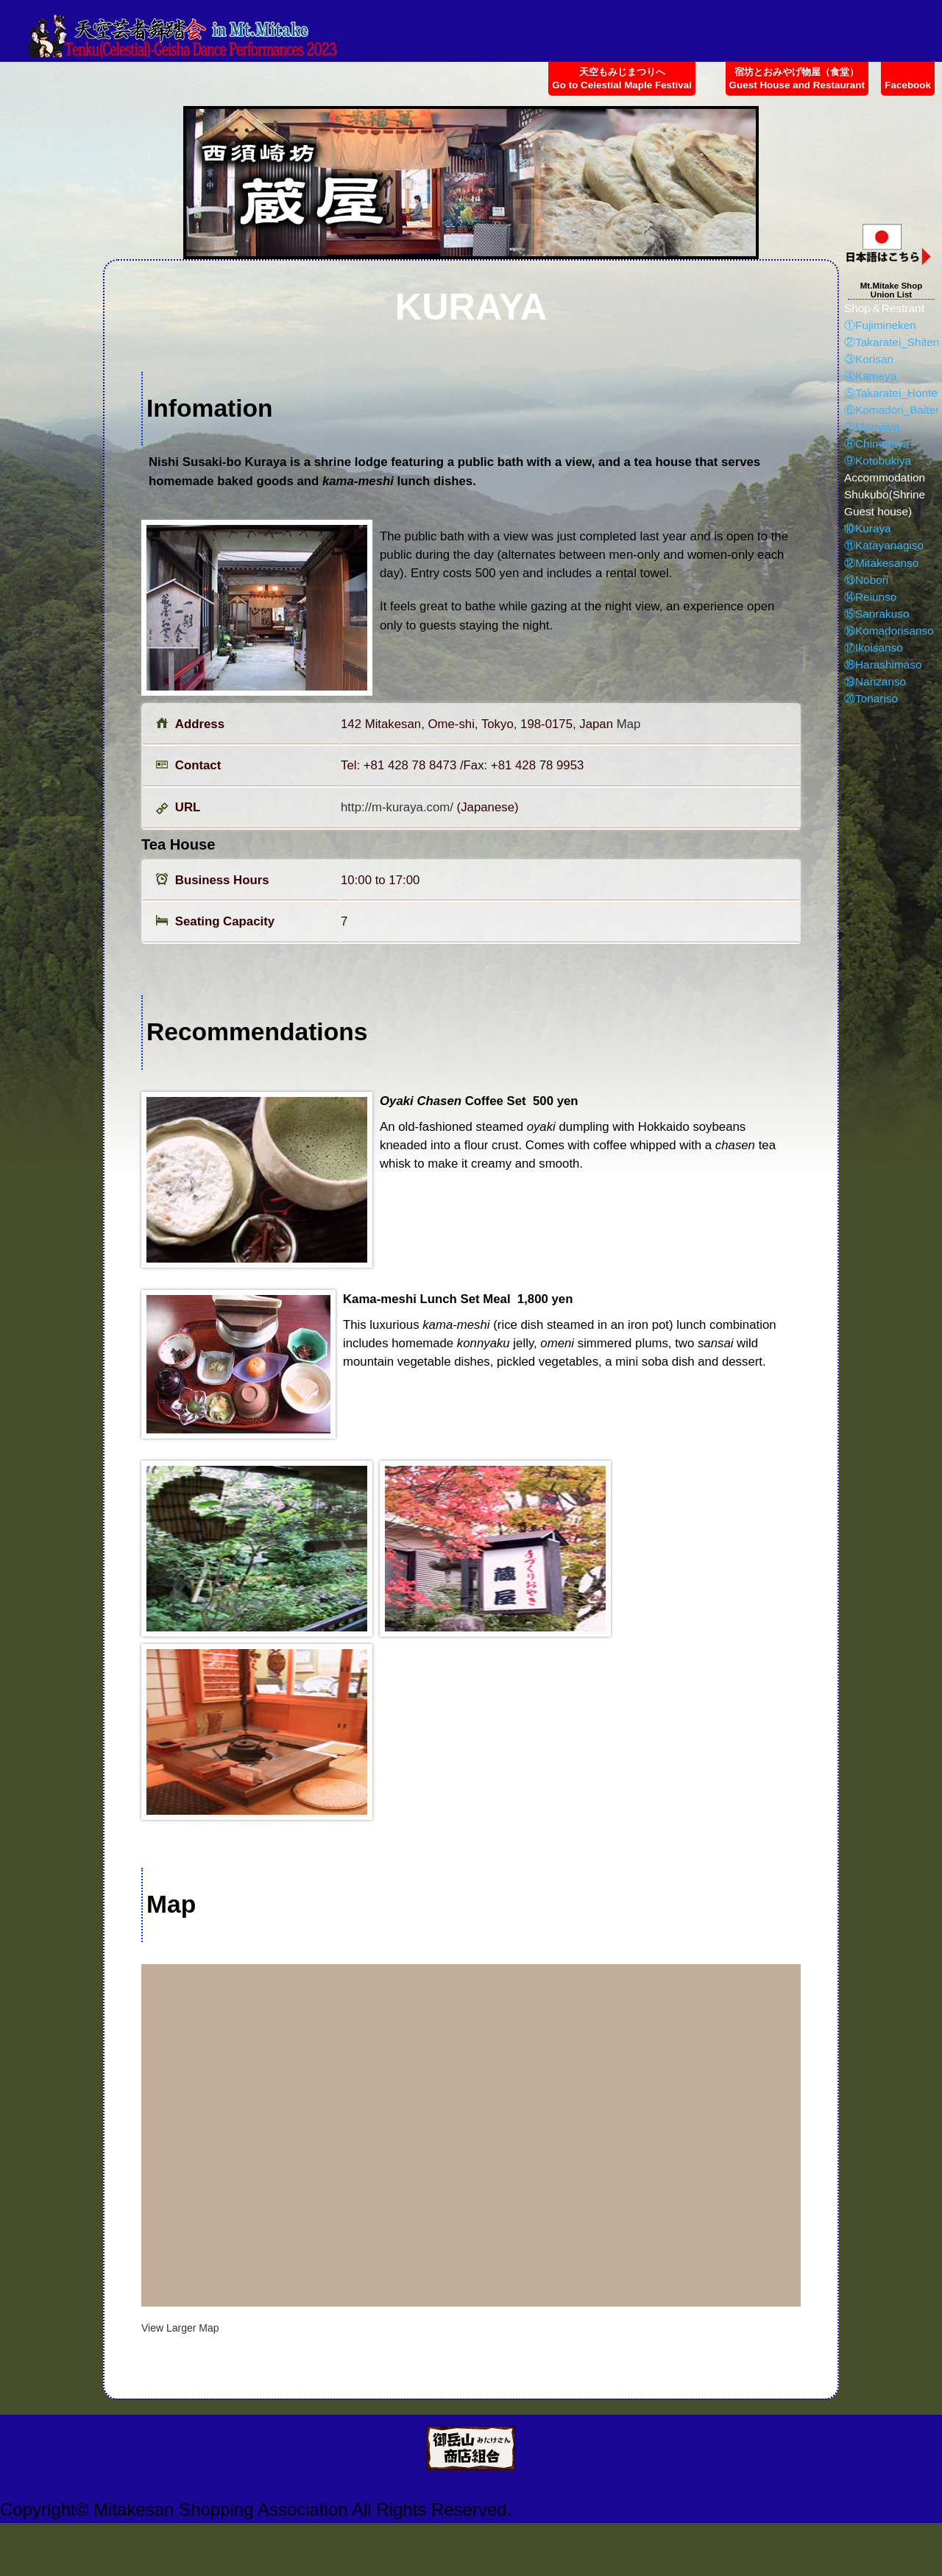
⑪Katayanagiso (884, 545)
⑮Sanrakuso (876, 613)
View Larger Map (180, 2328)
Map (629, 724)
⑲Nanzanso (875, 681)
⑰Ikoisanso (873, 647)
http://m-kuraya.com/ (397, 807)
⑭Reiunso (870, 596)
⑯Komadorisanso (889, 630)
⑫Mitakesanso (881, 563)
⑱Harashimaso (882, 664)
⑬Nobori (866, 580)
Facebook (908, 85)
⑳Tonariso (871, 698)
